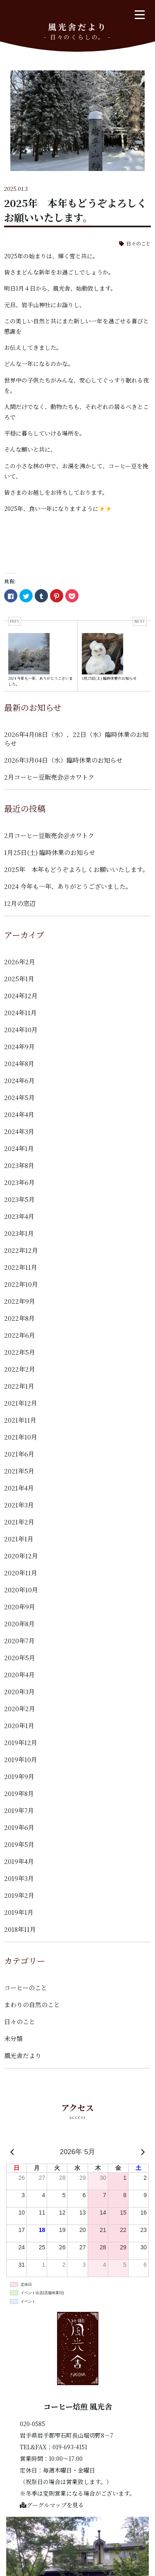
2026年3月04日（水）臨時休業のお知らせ (63, 760)
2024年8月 (19, 1063)
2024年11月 (20, 1012)
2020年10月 (21, 1589)
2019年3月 (19, 1878)
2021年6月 (19, 1453)
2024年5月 (19, 1097)
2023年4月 (19, 1216)
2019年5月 (19, 1844)
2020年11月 (20, 1572)
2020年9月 (19, 1606)
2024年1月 (19, 1148)
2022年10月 (21, 1284)
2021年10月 (20, 1436)
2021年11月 (20, 1420)
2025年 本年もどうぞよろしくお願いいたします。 (76, 869)
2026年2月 (19, 961)
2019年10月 (20, 1759)
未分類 (13, 2038)
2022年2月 (19, 1369)
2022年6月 (19, 1335)
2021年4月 (19, 1487)
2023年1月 (19, 1233)
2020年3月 (19, 1691)
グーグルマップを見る (52, 2505)
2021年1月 (18, 1538)
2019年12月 (20, 1742)
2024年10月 (21, 1029)
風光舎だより (22, 2055)
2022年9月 (19, 1301)
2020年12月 (21, 1555)
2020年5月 (19, 1657)
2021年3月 (19, 1504)
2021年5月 (19, 1470)
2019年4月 (19, 1861)
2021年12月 (20, 1403)
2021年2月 (19, 1521)
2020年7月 (19, 1640)
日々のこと (138, 243)
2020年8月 (19, 1623)
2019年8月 (19, 1793)
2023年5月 (19, 1199)
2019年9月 (19, 1776)
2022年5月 (19, 1352)
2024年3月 (19, 1131)
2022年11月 (20, 1267)
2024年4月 (19, 1114)
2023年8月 (19, 1165)
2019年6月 (19, 1827)
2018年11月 (20, 1929)
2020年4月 (19, 1674)
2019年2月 (19, 1895)
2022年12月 (21, 1250)
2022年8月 (19, 1318)
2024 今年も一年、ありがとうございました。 (68, 886)
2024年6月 (19, 1080)
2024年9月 (19, 1046)
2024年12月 (21, 995)
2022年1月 (19, 1386)
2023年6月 (19, 1182)
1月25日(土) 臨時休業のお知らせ (49, 852)
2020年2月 (19, 1708)
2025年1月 (19, 978)
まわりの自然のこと (32, 2004)
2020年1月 (19, 1725)
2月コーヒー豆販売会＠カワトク (49, 777)
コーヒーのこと (25, 1987)
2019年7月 (19, 1810)
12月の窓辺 (20, 903)
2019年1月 (18, 1912)
